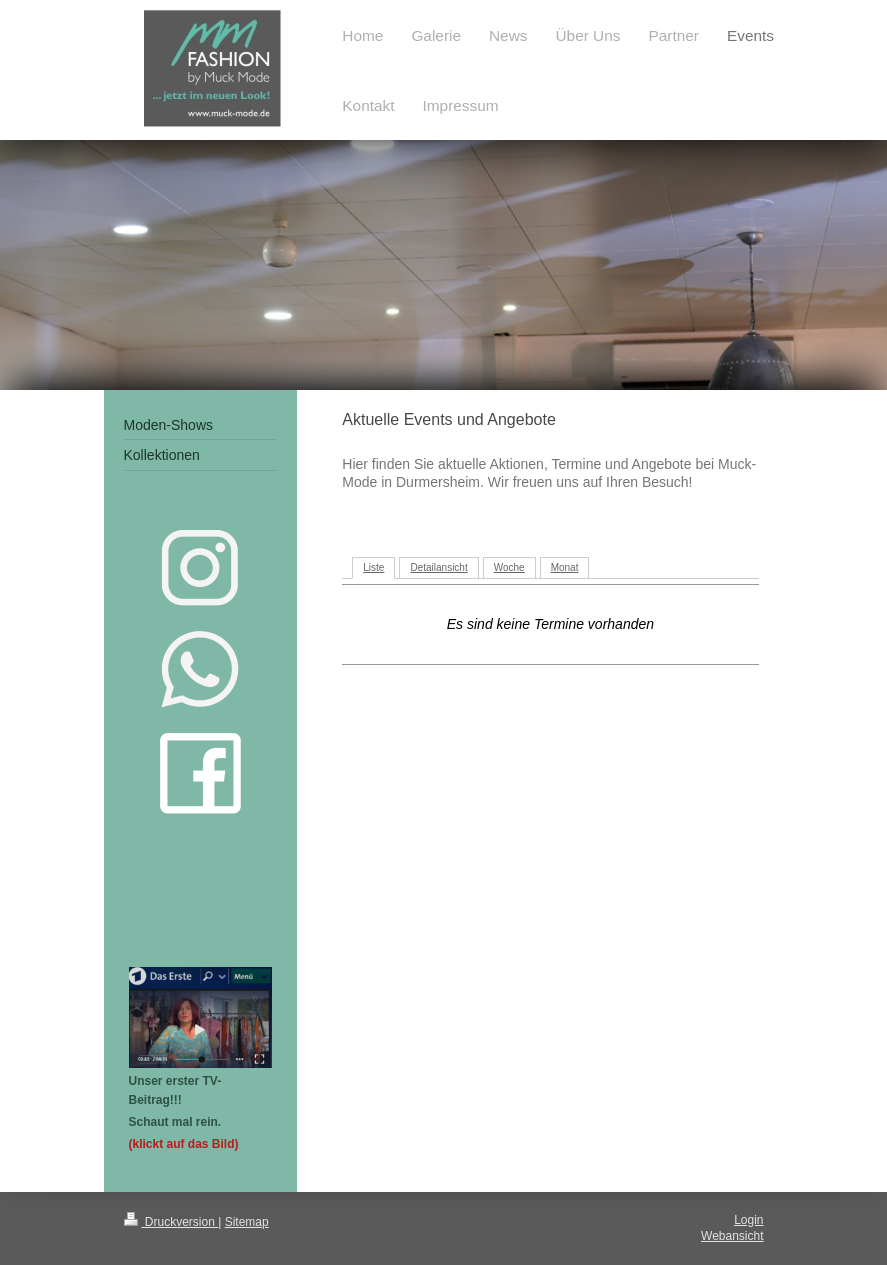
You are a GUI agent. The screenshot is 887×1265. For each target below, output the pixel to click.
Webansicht (732, 1236)
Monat (565, 567)
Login (748, 1220)
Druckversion (171, 1222)
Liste (373, 567)
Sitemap (247, 1222)
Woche (509, 567)
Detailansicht (438, 567)
